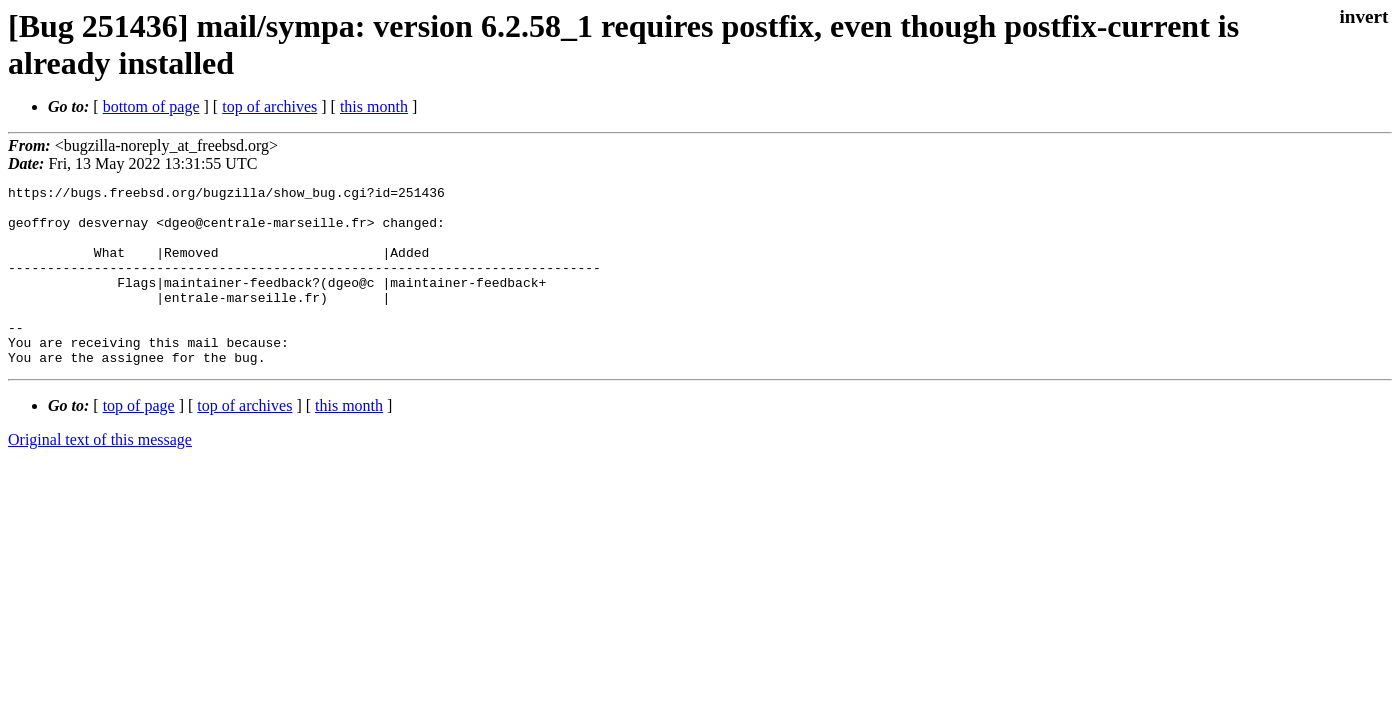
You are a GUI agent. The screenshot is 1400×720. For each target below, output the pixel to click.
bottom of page (151, 106)
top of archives (269, 106)
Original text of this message (100, 475)
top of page (139, 441)
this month (374, 106)
